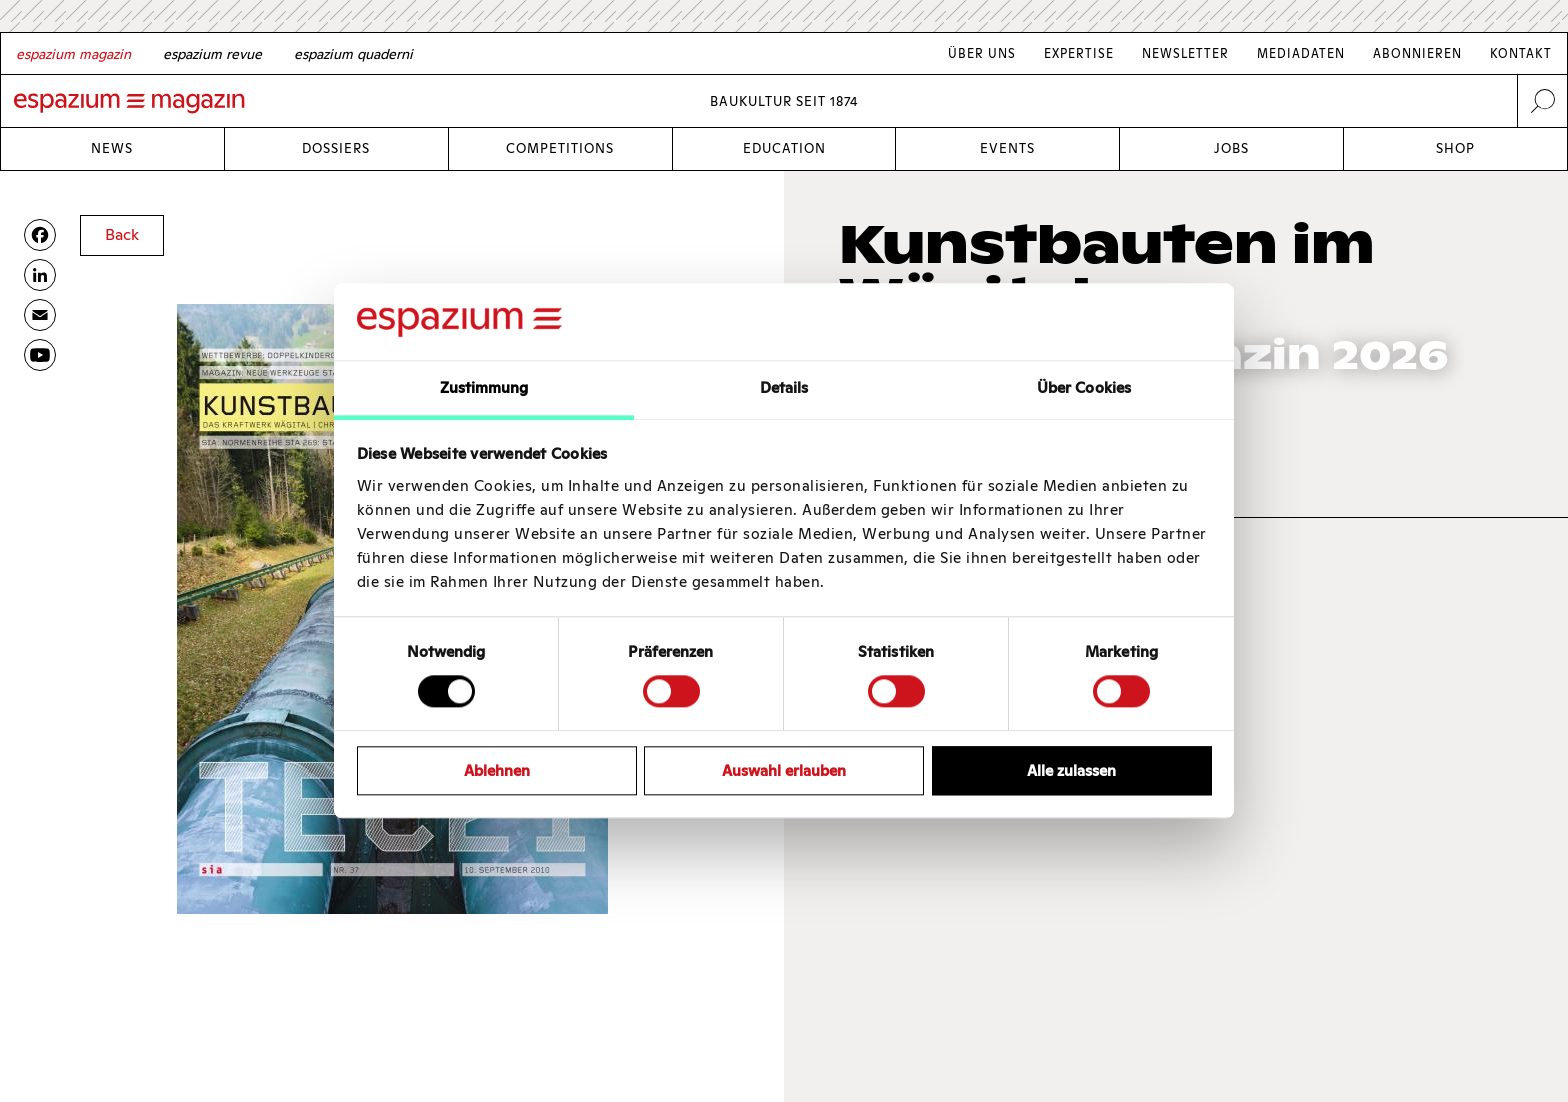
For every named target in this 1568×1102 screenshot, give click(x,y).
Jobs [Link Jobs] (1231, 148)
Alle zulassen (1071, 770)
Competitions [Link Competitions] (560, 148)
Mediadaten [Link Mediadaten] (1301, 53)
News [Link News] (112, 148)
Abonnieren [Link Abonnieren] (1417, 53)
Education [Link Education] (784, 148)
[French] (212, 54)
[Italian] (353, 54)
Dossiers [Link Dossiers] (336, 148)
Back (122, 234)
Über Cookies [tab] (1084, 387)
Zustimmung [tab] (484, 387)
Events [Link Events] (1007, 148)
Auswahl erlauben (784, 770)
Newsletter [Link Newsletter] (1185, 53)
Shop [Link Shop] (1455, 148)
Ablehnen (497, 770)
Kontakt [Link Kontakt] (1521, 53)
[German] (73, 54)
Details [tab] (784, 387)
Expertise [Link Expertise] (1079, 53)
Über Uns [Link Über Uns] (982, 53)
